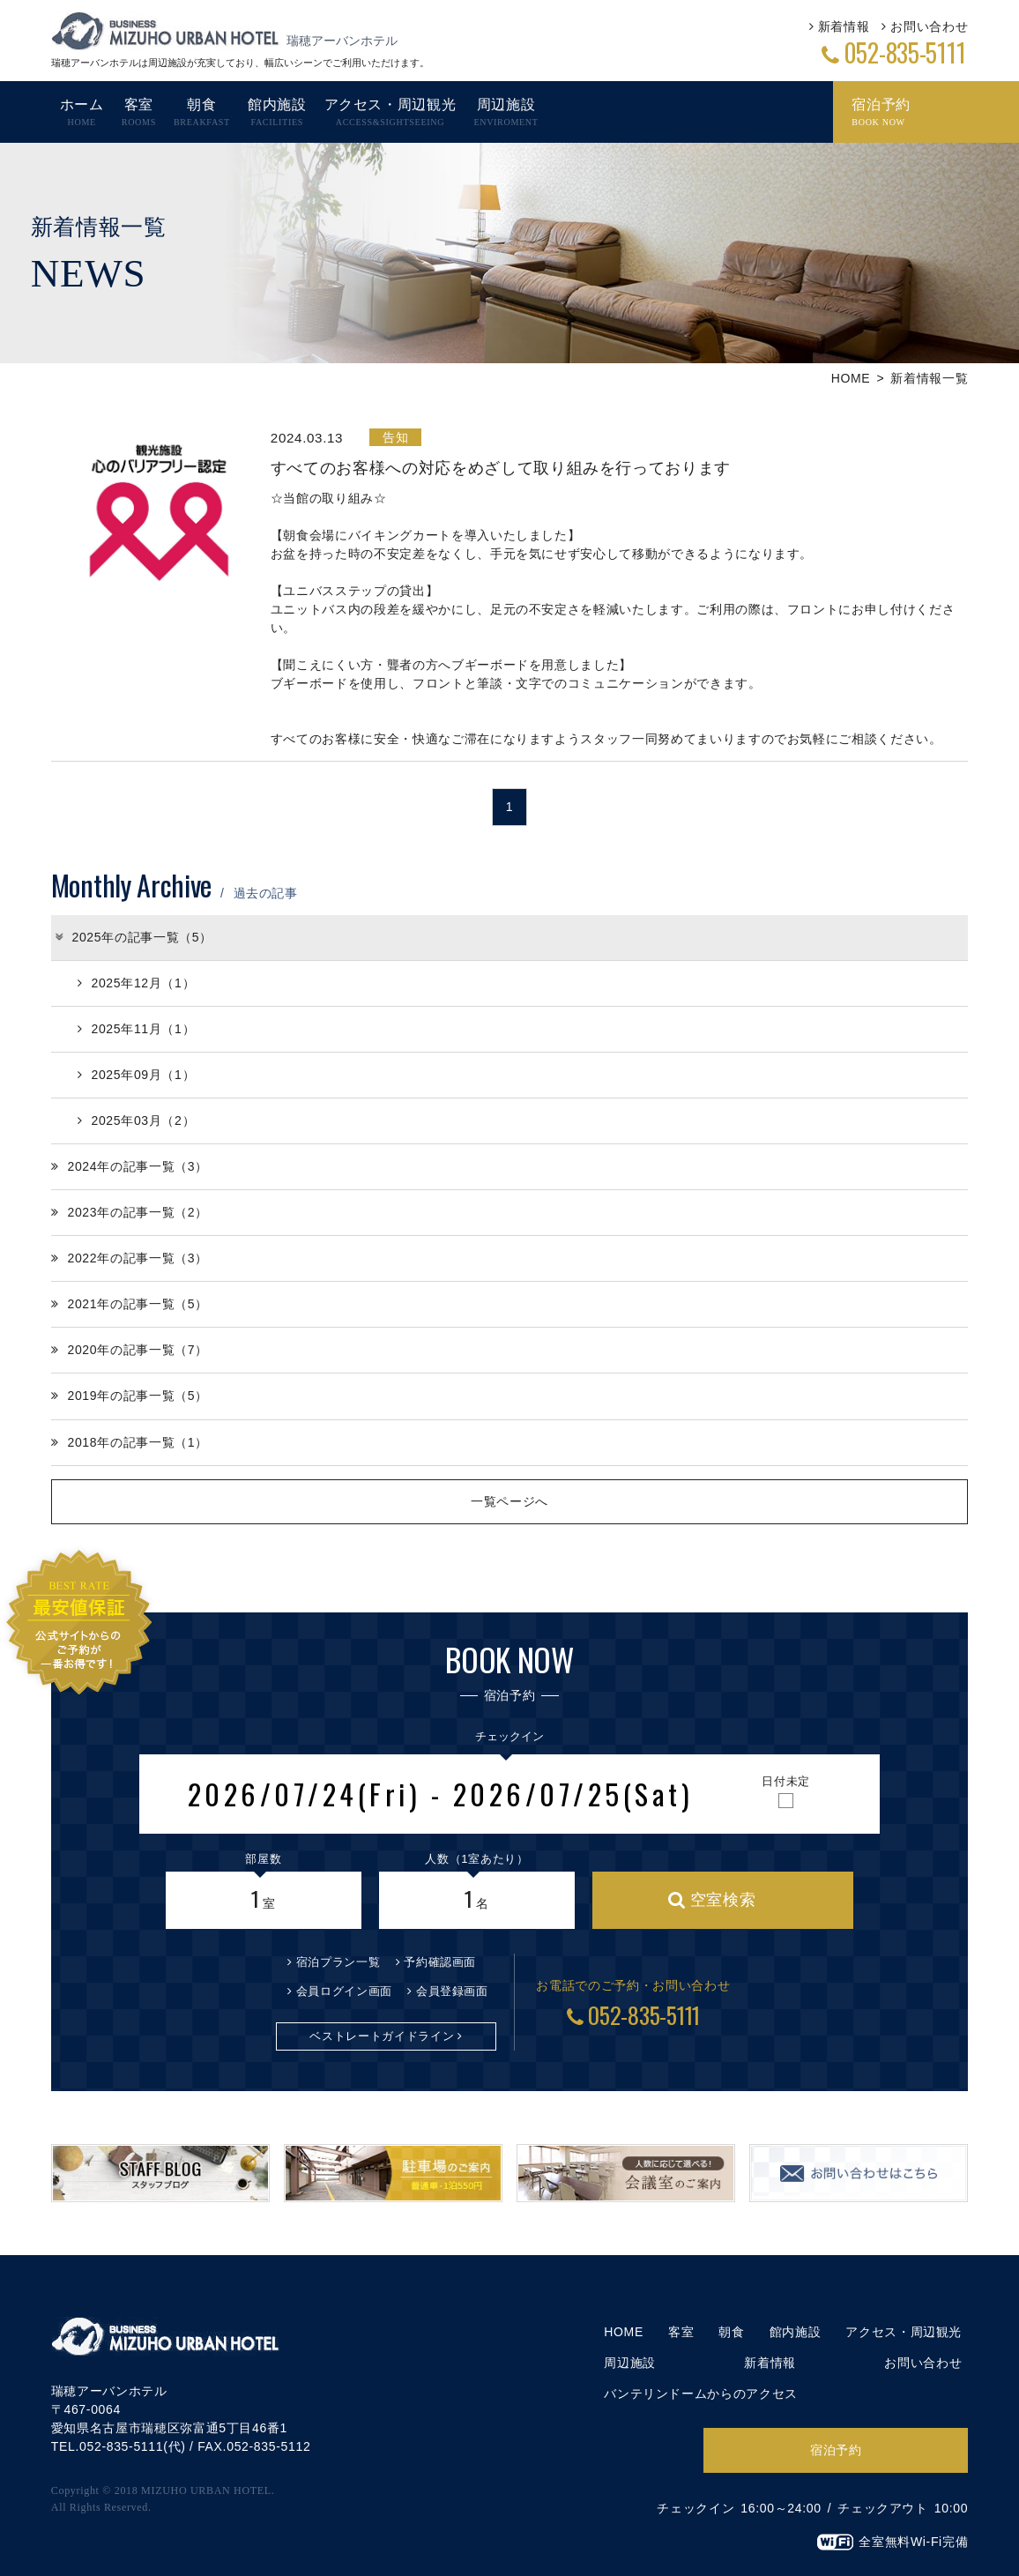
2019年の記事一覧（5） (129, 1396)
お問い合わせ (929, 26)
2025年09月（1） (136, 1075)
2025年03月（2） (136, 1120)
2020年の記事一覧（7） (129, 1350)
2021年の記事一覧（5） (129, 1304)
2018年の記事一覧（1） (129, 1442)
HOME (851, 378)
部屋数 (263, 1858)
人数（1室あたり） (476, 1858)
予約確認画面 (440, 1962)
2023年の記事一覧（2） (129, 1212)
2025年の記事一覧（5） (132, 937)
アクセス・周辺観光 (903, 2332)
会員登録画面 (452, 1991)
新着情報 (844, 26)
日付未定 (786, 1781)
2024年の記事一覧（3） (129, 1166)
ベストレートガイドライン (381, 2036)
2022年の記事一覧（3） (129, 1258)
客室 (681, 2332)
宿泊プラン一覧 (338, 1962)
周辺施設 (630, 2363)
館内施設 (796, 2332)
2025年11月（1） (136, 1029)
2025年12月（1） (136, 983)
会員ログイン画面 (344, 1991)
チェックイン (509, 1736)
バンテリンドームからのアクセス (701, 2393)
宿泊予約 (836, 2450)
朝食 (731, 2332)
